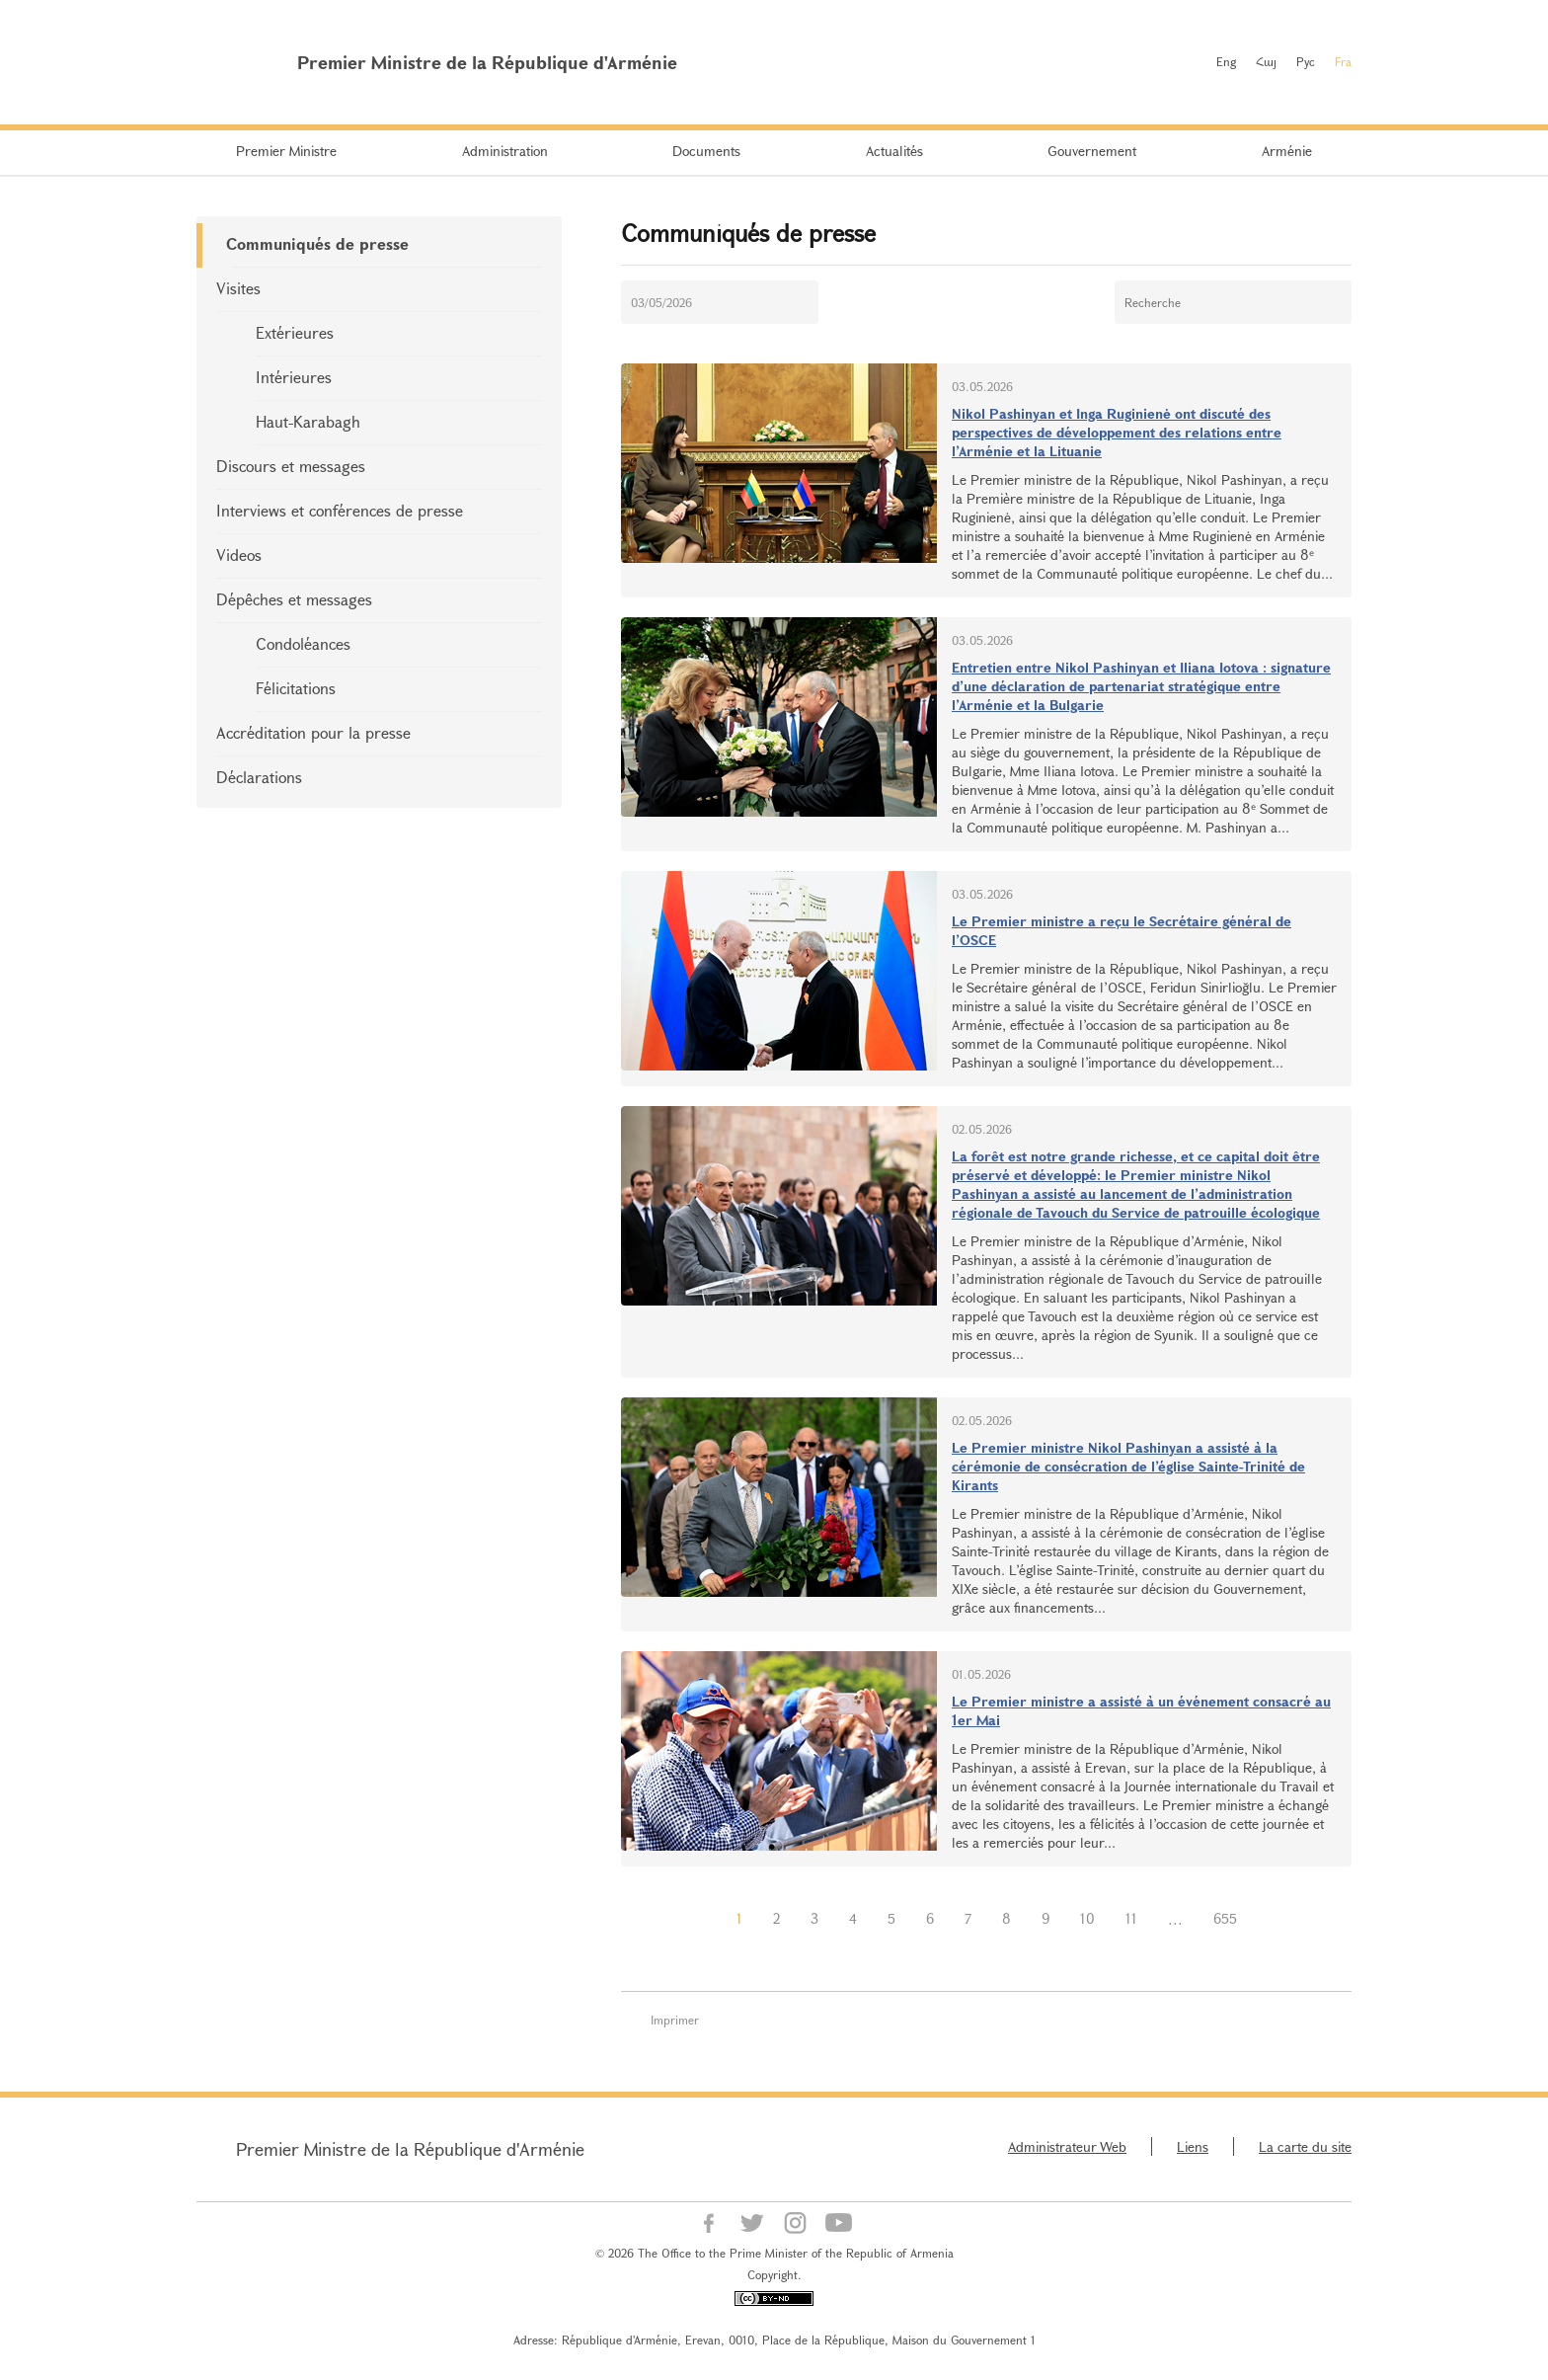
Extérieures (295, 332)
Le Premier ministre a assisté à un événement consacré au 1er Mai (1141, 1710)
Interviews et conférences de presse (339, 510)
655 (1225, 1918)
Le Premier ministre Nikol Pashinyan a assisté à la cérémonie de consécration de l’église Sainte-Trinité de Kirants (1128, 1466)
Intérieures (294, 376)
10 (1087, 1918)
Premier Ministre (286, 150)
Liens (1192, 2146)
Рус (1305, 61)
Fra (1343, 61)
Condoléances (303, 643)
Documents (706, 150)
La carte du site (1305, 2146)
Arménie (1287, 150)
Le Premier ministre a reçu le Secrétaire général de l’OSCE (1121, 930)
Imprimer (675, 2019)
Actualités (894, 150)
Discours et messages (290, 465)
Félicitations (296, 687)
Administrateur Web (1067, 2146)
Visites (238, 288)
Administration (505, 150)
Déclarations (259, 776)
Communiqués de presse (317, 243)
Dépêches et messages (294, 599)
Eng (1226, 61)
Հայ (1266, 61)
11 (1131, 1918)
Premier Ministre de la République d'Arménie (410, 2149)
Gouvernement (1091, 150)
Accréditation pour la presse (313, 732)
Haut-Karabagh (308, 421)
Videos (239, 554)
